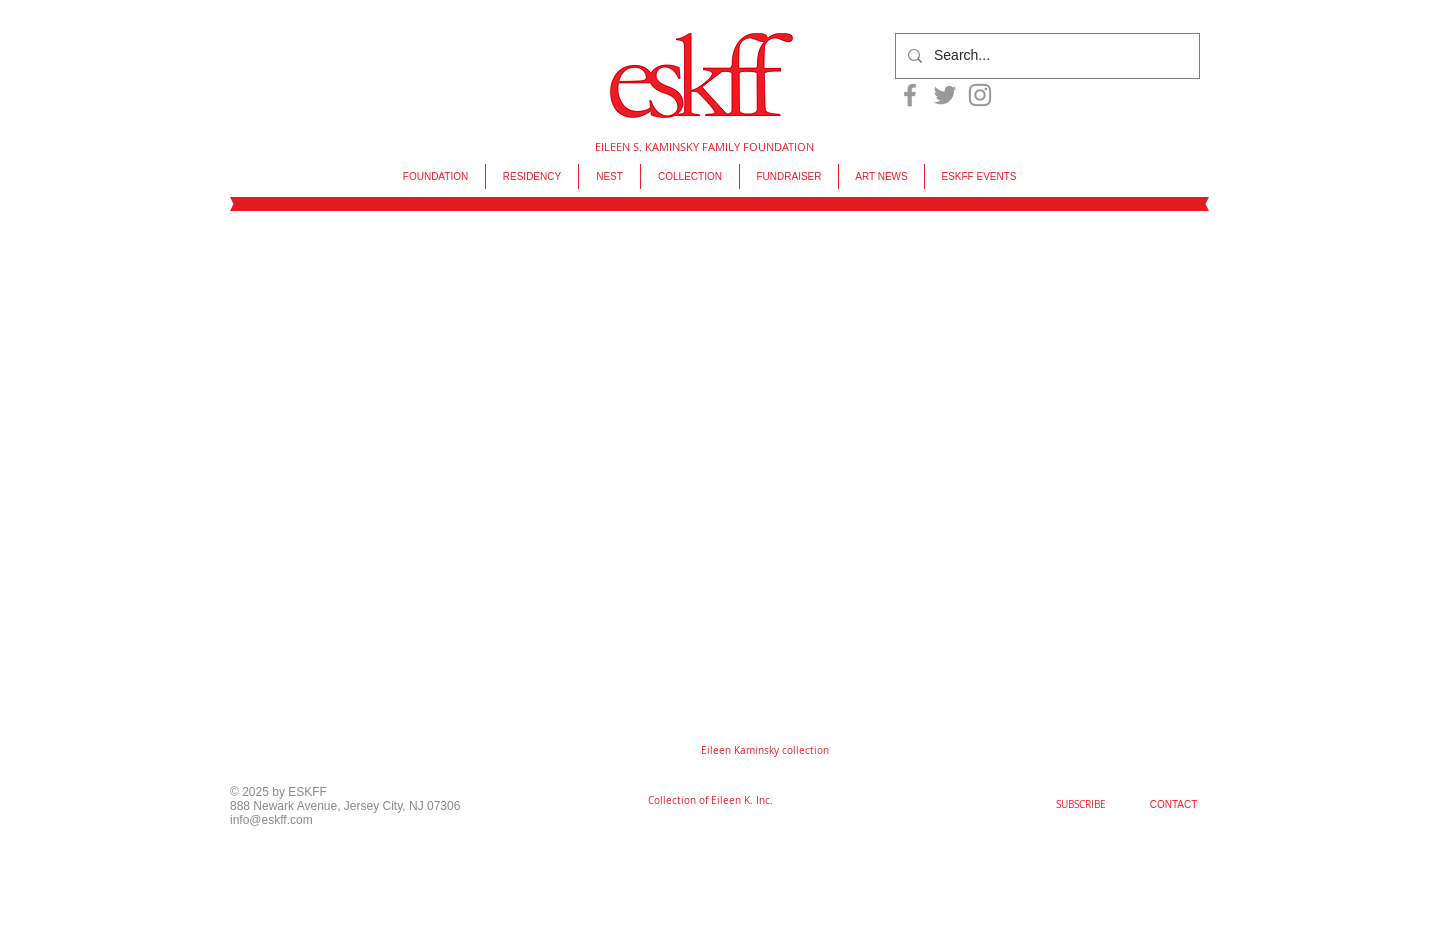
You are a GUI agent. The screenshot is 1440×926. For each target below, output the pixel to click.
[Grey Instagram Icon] (980, 95)
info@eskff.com (271, 820)
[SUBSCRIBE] (1081, 805)
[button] (765, 751)
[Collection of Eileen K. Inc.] (710, 800)
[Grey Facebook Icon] (910, 95)
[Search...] (1045, 56)
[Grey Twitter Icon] (945, 95)
